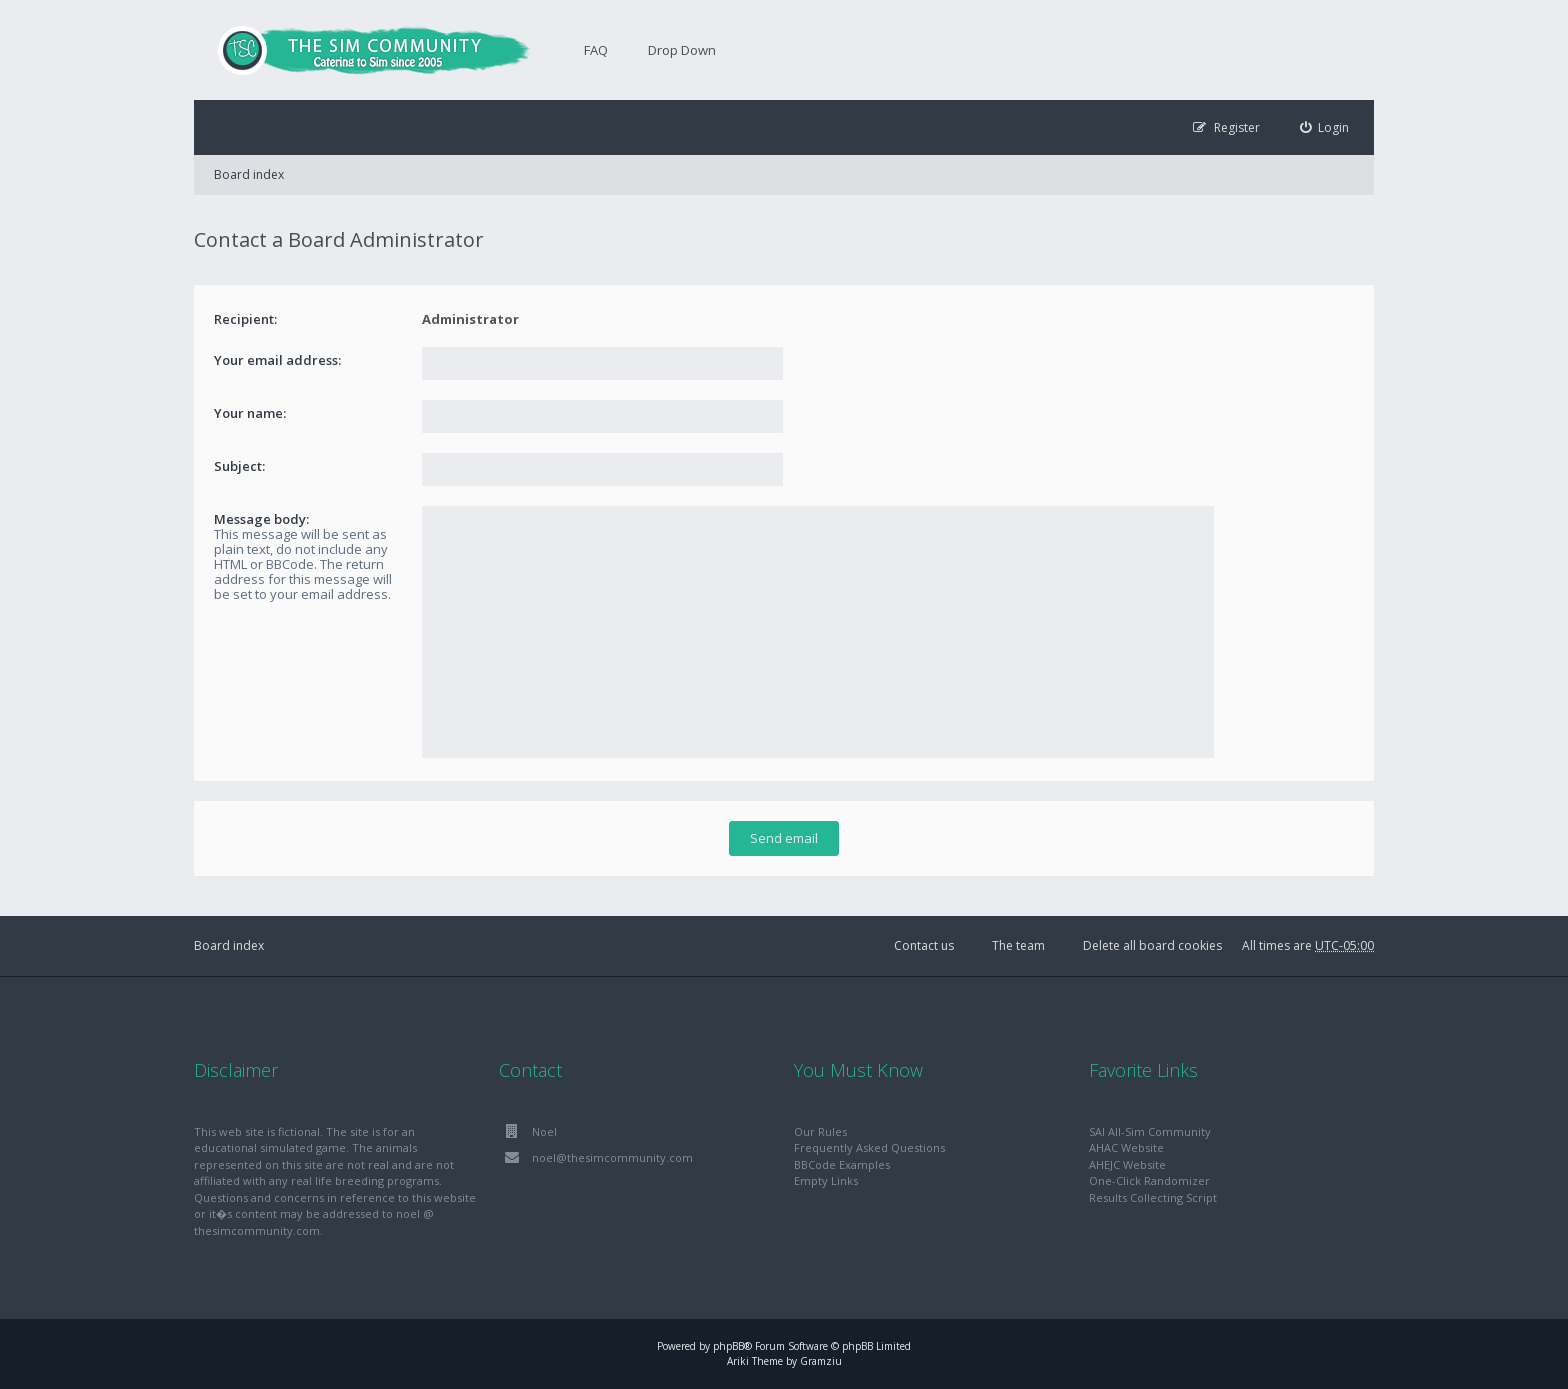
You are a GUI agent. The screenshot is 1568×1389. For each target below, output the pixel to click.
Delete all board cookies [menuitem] (1152, 945)
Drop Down (682, 50)
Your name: (250, 413)
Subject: (239, 466)
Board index (249, 174)
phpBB (728, 1346)
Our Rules (820, 1131)
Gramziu (821, 1361)
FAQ (596, 50)
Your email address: (277, 360)
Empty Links (826, 1180)
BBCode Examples (842, 1164)
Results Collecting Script (1153, 1197)
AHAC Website (1126, 1147)
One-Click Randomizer (1149, 1180)
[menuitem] (1325, 127)
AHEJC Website (1127, 1164)
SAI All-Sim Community (1150, 1131)
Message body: (261, 519)
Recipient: (245, 319)
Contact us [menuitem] (924, 945)
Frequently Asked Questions (869, 1147)
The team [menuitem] (1018, 945)
